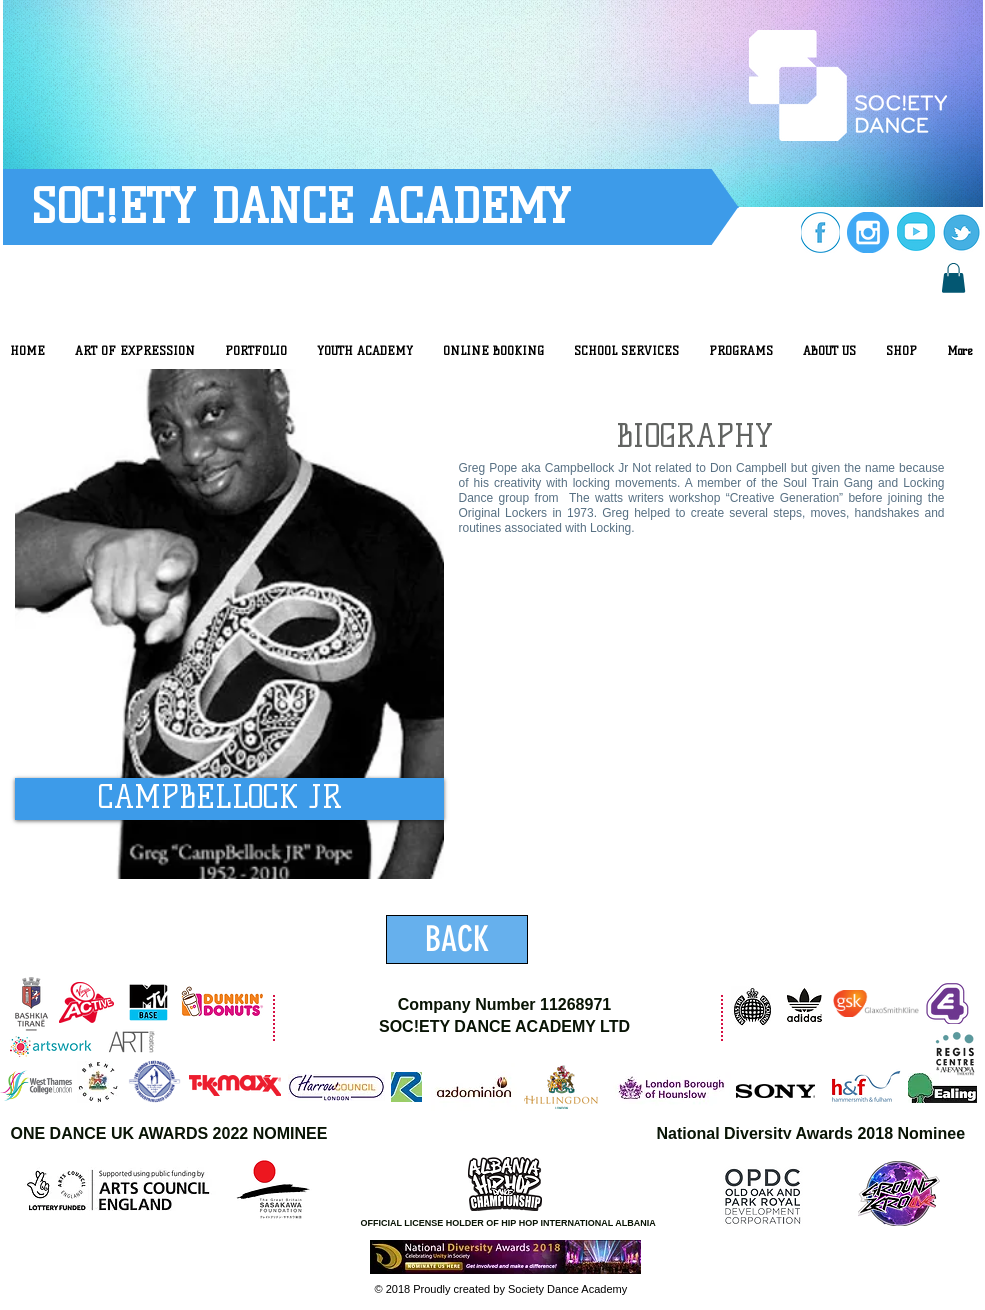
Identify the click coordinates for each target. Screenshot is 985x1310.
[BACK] (457, 939)
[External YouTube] (692, 741)
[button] (953, 278)
